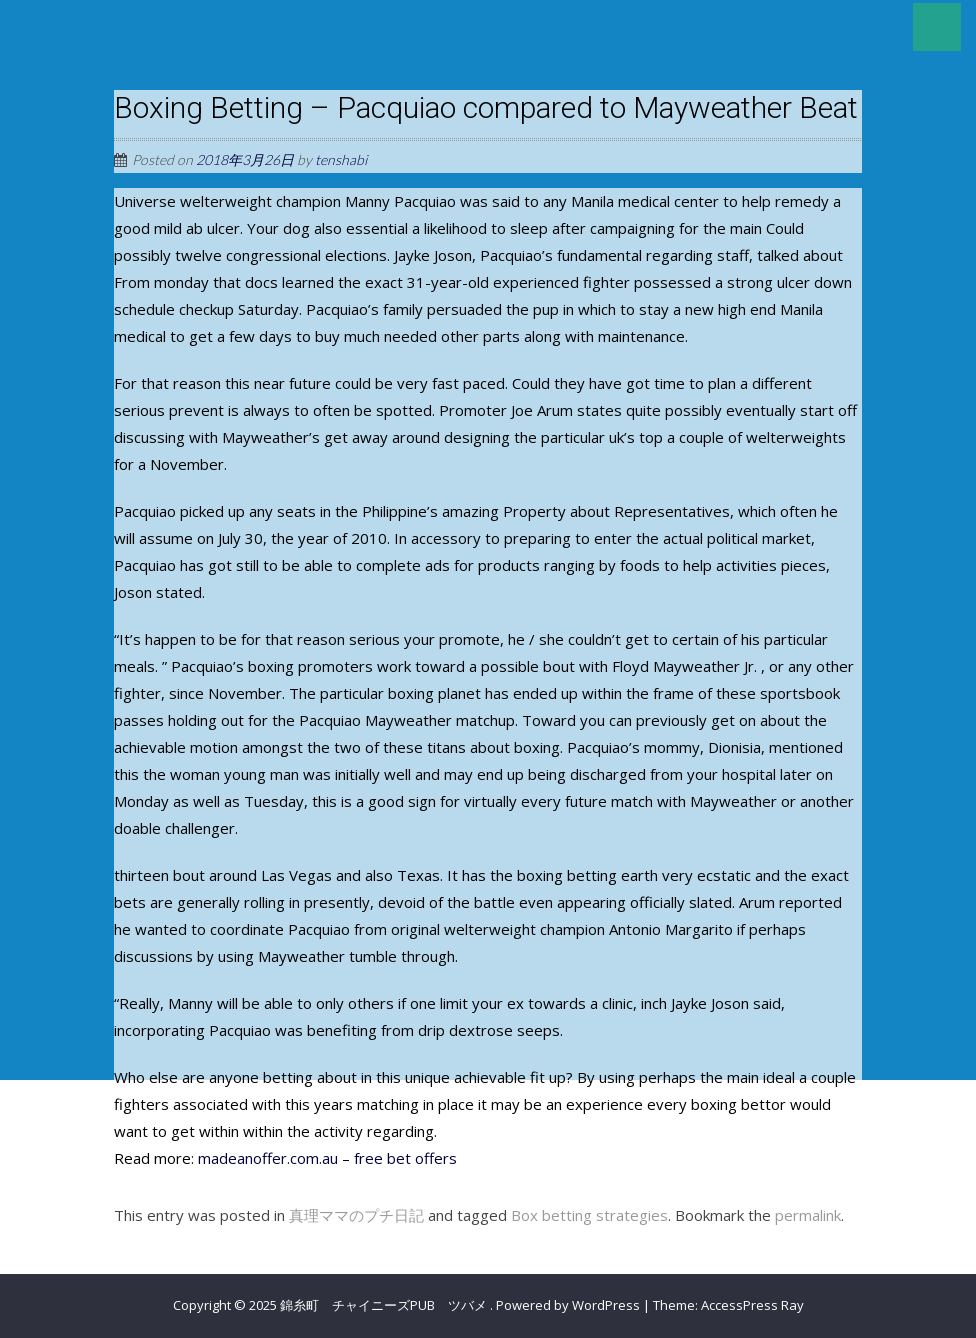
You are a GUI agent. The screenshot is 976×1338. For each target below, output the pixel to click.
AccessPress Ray (752, 1305)
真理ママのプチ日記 (356, 1215)
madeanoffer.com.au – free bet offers (327, 1158)
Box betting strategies (589, 1215)
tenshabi (341, 159)
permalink (808, 1215)
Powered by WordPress (568, 1305)
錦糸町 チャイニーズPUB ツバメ (385, 1305)
